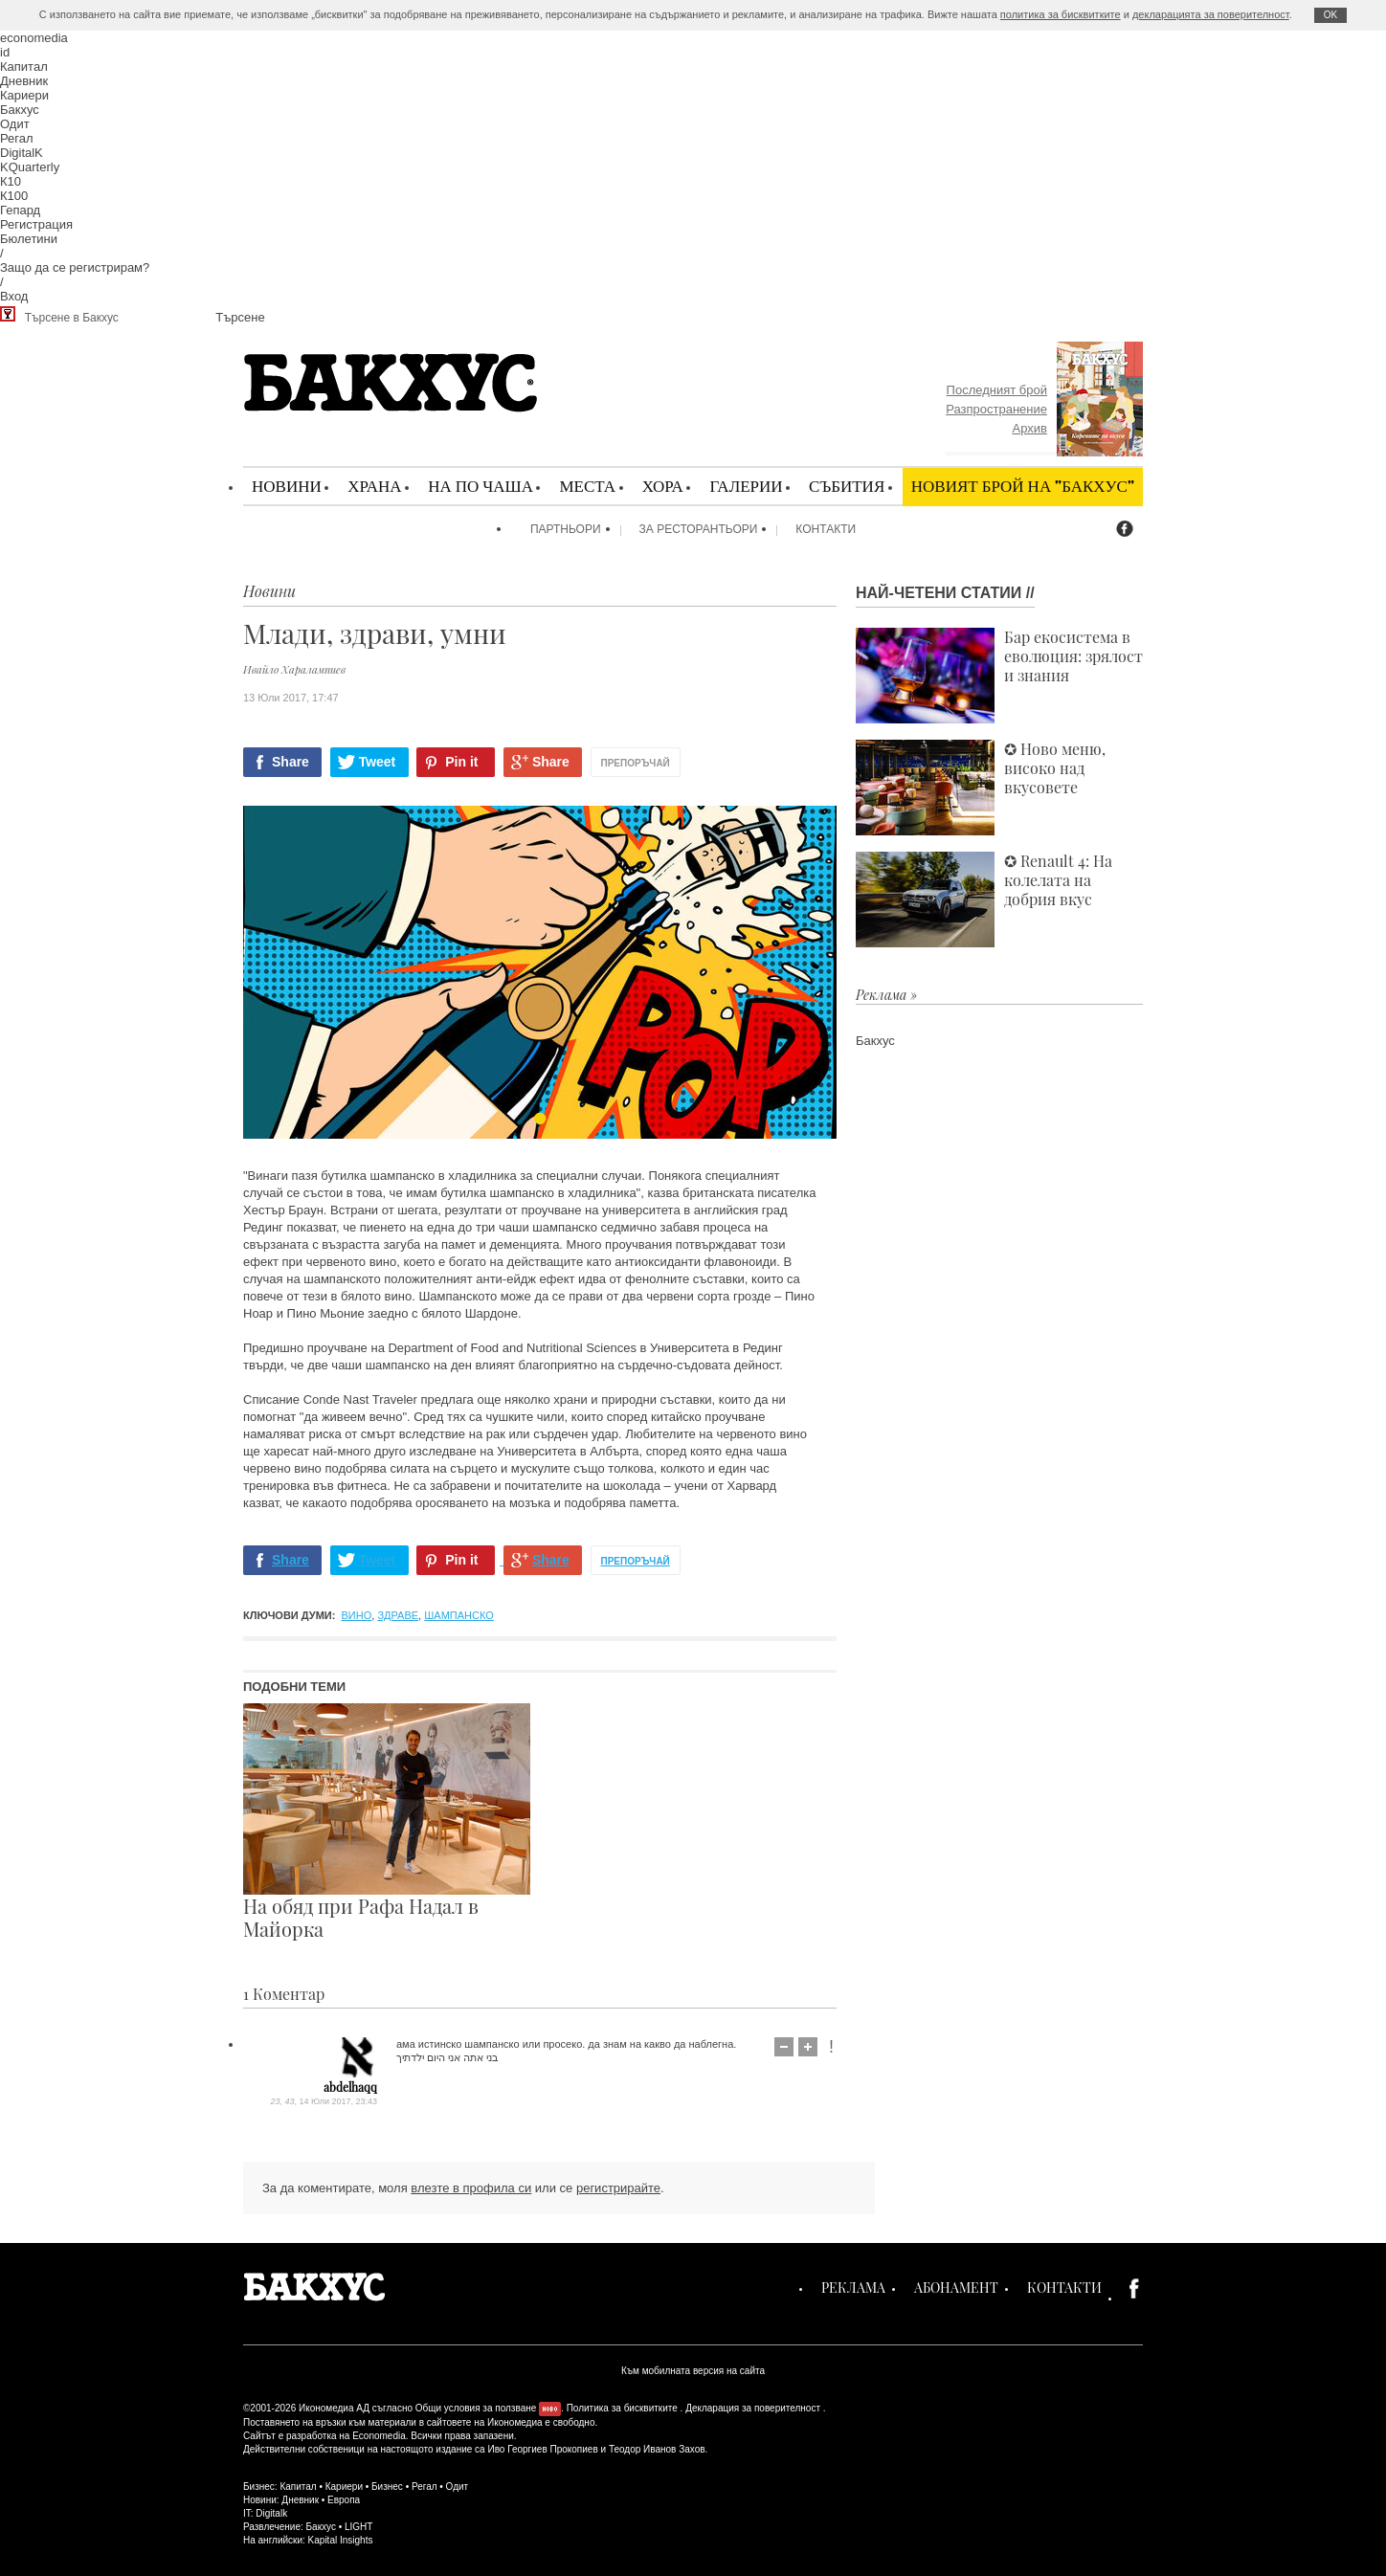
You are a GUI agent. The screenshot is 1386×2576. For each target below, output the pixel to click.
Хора (662, 486)
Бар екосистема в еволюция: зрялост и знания (999, 675)
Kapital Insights (340, 2540)
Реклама (853, 2287)
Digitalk (271, 2513)
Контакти (825, 529)
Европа (343, 2500)
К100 (14, 196)
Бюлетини (28, 239)
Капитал (24, 66)
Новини (287, 486)
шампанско (459, 1615)
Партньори (565, 529)
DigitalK (21, 152)
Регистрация (36, 224)
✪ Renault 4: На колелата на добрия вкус (984, 899)
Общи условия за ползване (476, 2408)
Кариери (24, 95)
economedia (34, 38)
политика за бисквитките (1060, 14)
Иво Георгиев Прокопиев (542, 2449)
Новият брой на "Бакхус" (1022, 486)
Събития (846, 486)
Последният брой (997, 390)
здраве (397, 1615)
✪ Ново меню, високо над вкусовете (981, 787)
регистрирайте (618, 2188)
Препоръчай (635, 763)
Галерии (745, 486)
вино (357, 1615)
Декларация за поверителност (752, 2408)
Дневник (24, 81)
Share (290, 761)
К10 (10, 181)
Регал (17, 138)
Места (587, 486)
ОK (1330, 15)
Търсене (239, 317)
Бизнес (387, 2486)
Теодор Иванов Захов (657, 2449)
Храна (374, 486)
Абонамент (956, 2287)
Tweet (377, 761)
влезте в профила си (471, 2188)
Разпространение (996, 409)
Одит (15, 124)
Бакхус (19, 109)
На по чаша (480, 486)
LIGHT (358, 2526)
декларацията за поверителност (1210, 14)
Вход (14, 296)
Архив (1030, 428)
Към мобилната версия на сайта (693, 2370)
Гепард (20, 210)
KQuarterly (29, 167)
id (5, 52)
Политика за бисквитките (622, 2408)
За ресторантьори (698, 529)
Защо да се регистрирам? (74, 267)
